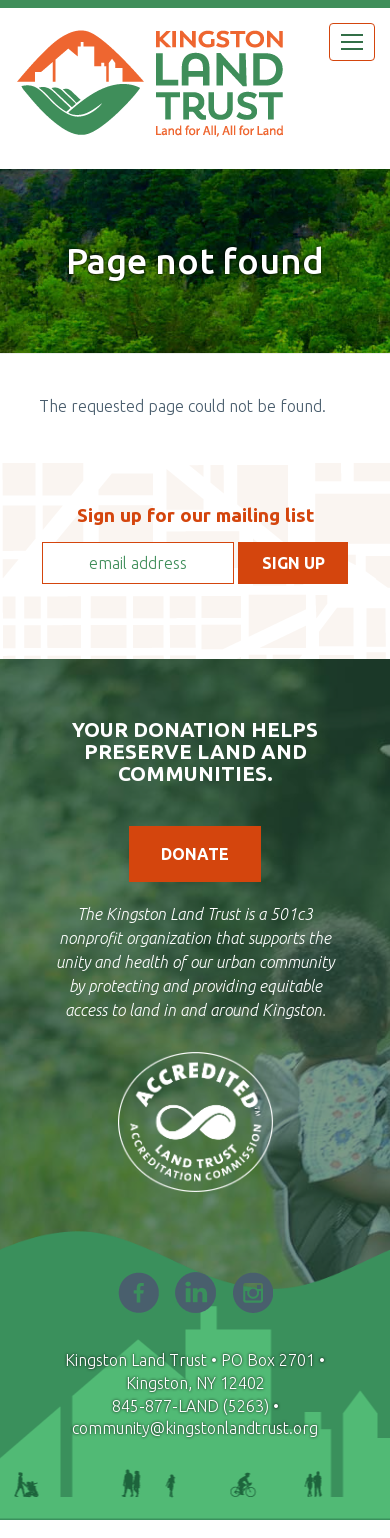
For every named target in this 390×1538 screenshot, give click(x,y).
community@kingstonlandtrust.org (195, 1428)
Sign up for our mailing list (195, 515)
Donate (195, 854)
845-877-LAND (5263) (190, 1406)
